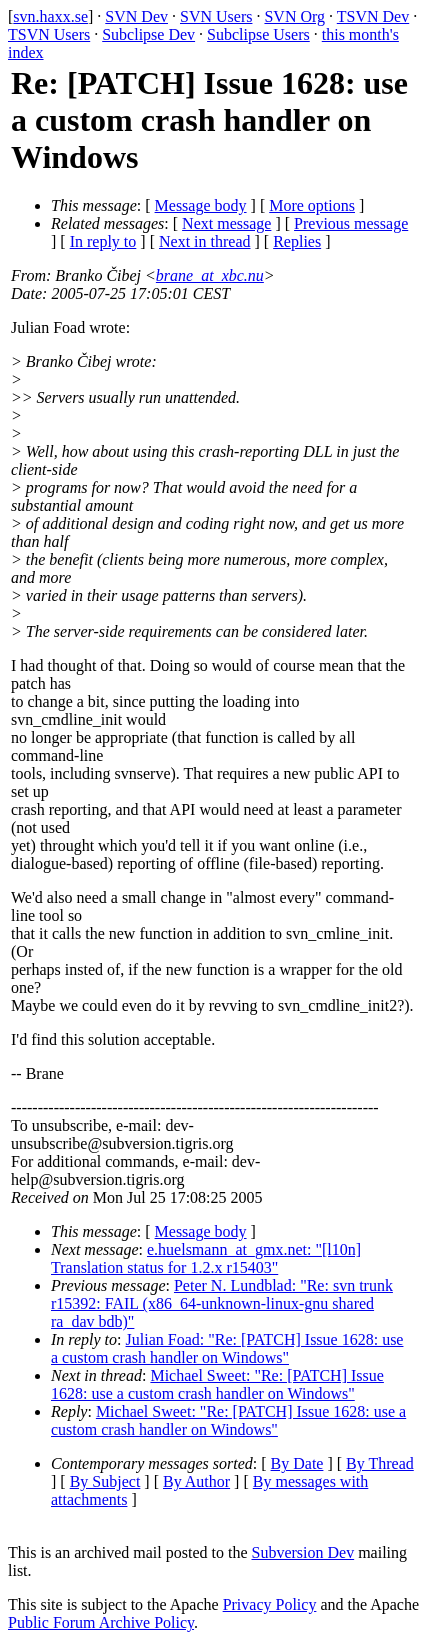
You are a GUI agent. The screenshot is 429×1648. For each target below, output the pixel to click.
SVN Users (216, 16)
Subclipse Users (258, 34)
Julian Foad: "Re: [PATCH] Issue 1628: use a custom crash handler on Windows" (227, 1348)
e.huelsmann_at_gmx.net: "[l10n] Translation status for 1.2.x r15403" (206, 1258)
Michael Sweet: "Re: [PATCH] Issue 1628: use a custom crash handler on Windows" (217, 1384)
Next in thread (205, 241)
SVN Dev (136, 16)
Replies (297, 241)
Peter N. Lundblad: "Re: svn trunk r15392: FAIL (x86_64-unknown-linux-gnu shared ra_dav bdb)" (222, 1303)
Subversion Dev (303, 1552)
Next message (226, 223)
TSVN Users (49, 34)
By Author (196, 1481)
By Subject (105, 1481)
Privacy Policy (270, 1604)
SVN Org (294, 16)
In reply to (103, 241)
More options (312, 205)
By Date (297, 1463)
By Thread (380, 1463)
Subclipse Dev (148, 34)
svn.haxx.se (50, 16)
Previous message (351, 223)
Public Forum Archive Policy (101, 1622)
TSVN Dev (373, 16)
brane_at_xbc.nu (210, 275)
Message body (201, 205)
